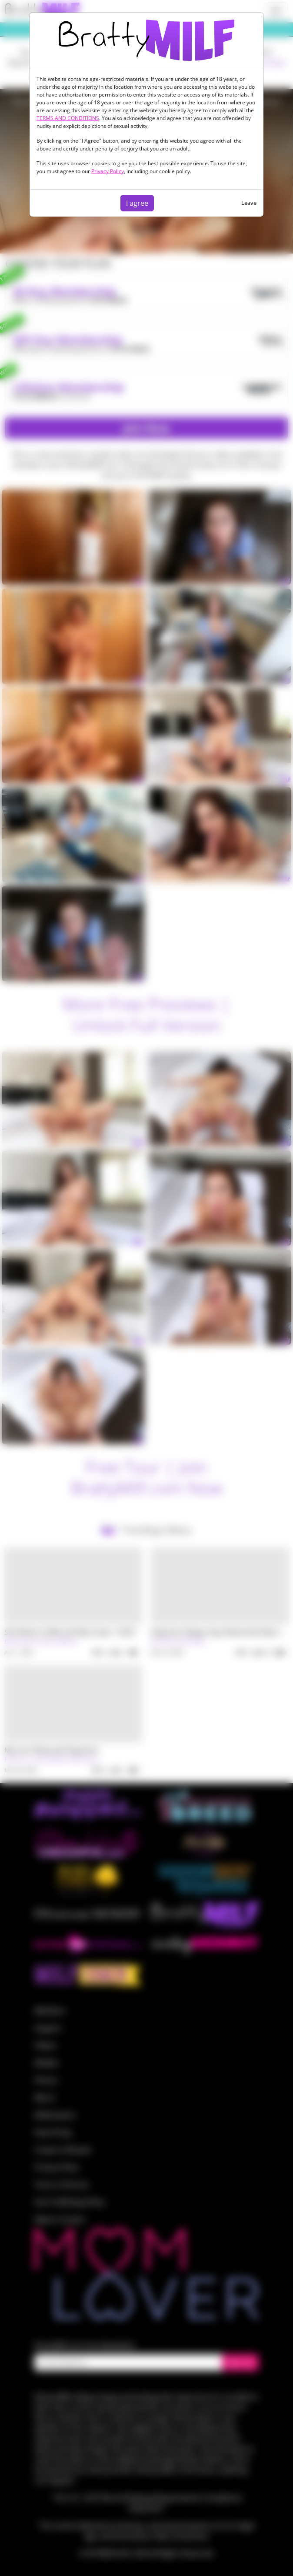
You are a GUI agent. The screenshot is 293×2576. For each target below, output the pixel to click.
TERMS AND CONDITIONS (68, 118)
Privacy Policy (107, 171)
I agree (137, 203)
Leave (248, 203)
